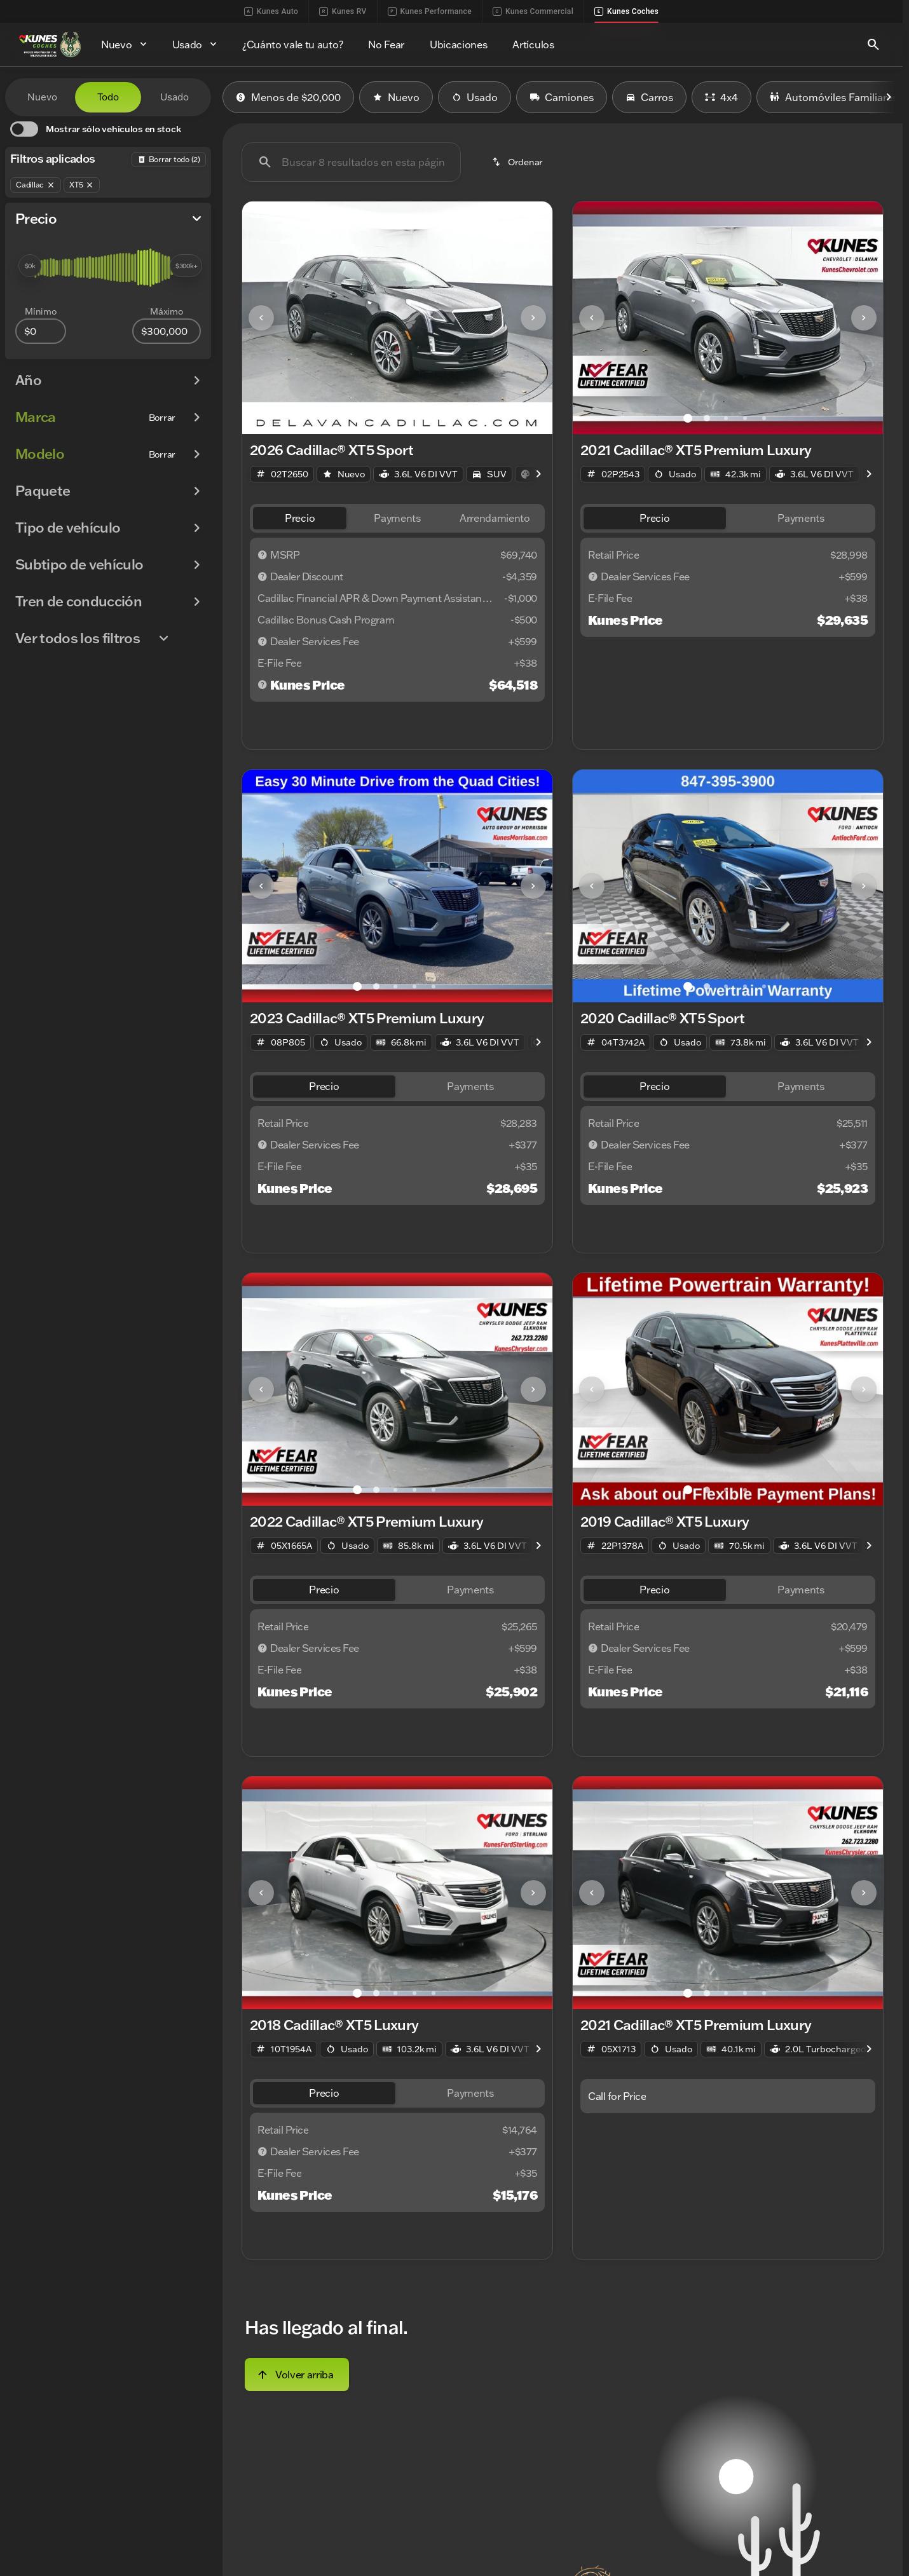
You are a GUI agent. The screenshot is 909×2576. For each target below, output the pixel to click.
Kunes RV (342, 11)
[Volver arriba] (297, 2374)
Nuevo (396, 97)
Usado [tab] (174, 97)
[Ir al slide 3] (395, 418)
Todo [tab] (108, 97)
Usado (474, 97)
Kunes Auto (271, 11)
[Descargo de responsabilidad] (262, 555)
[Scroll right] (889, 97)
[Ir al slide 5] (433, 418)
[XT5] (82, 185)
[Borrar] (162, 417)
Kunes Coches (626, 11)
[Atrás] (169, 159)
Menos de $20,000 (288, 97)
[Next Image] (533, 318)
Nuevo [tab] (42, 97)
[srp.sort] (518, 162)
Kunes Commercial (533, 11)
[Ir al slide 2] (376, 418)
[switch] (95, 129)
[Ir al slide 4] (414, 418)
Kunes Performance (430, 11)
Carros (649, 97)
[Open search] (873, 44)
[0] (40, 331)
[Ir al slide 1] (357, 418)
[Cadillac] (35, 185)
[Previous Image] (261, 318)
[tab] (299, 518)
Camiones (562, 97)
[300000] (166, 331)
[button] (265, 317)
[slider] (29, 265)
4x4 (721, 97)
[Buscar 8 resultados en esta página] (351, 162)
